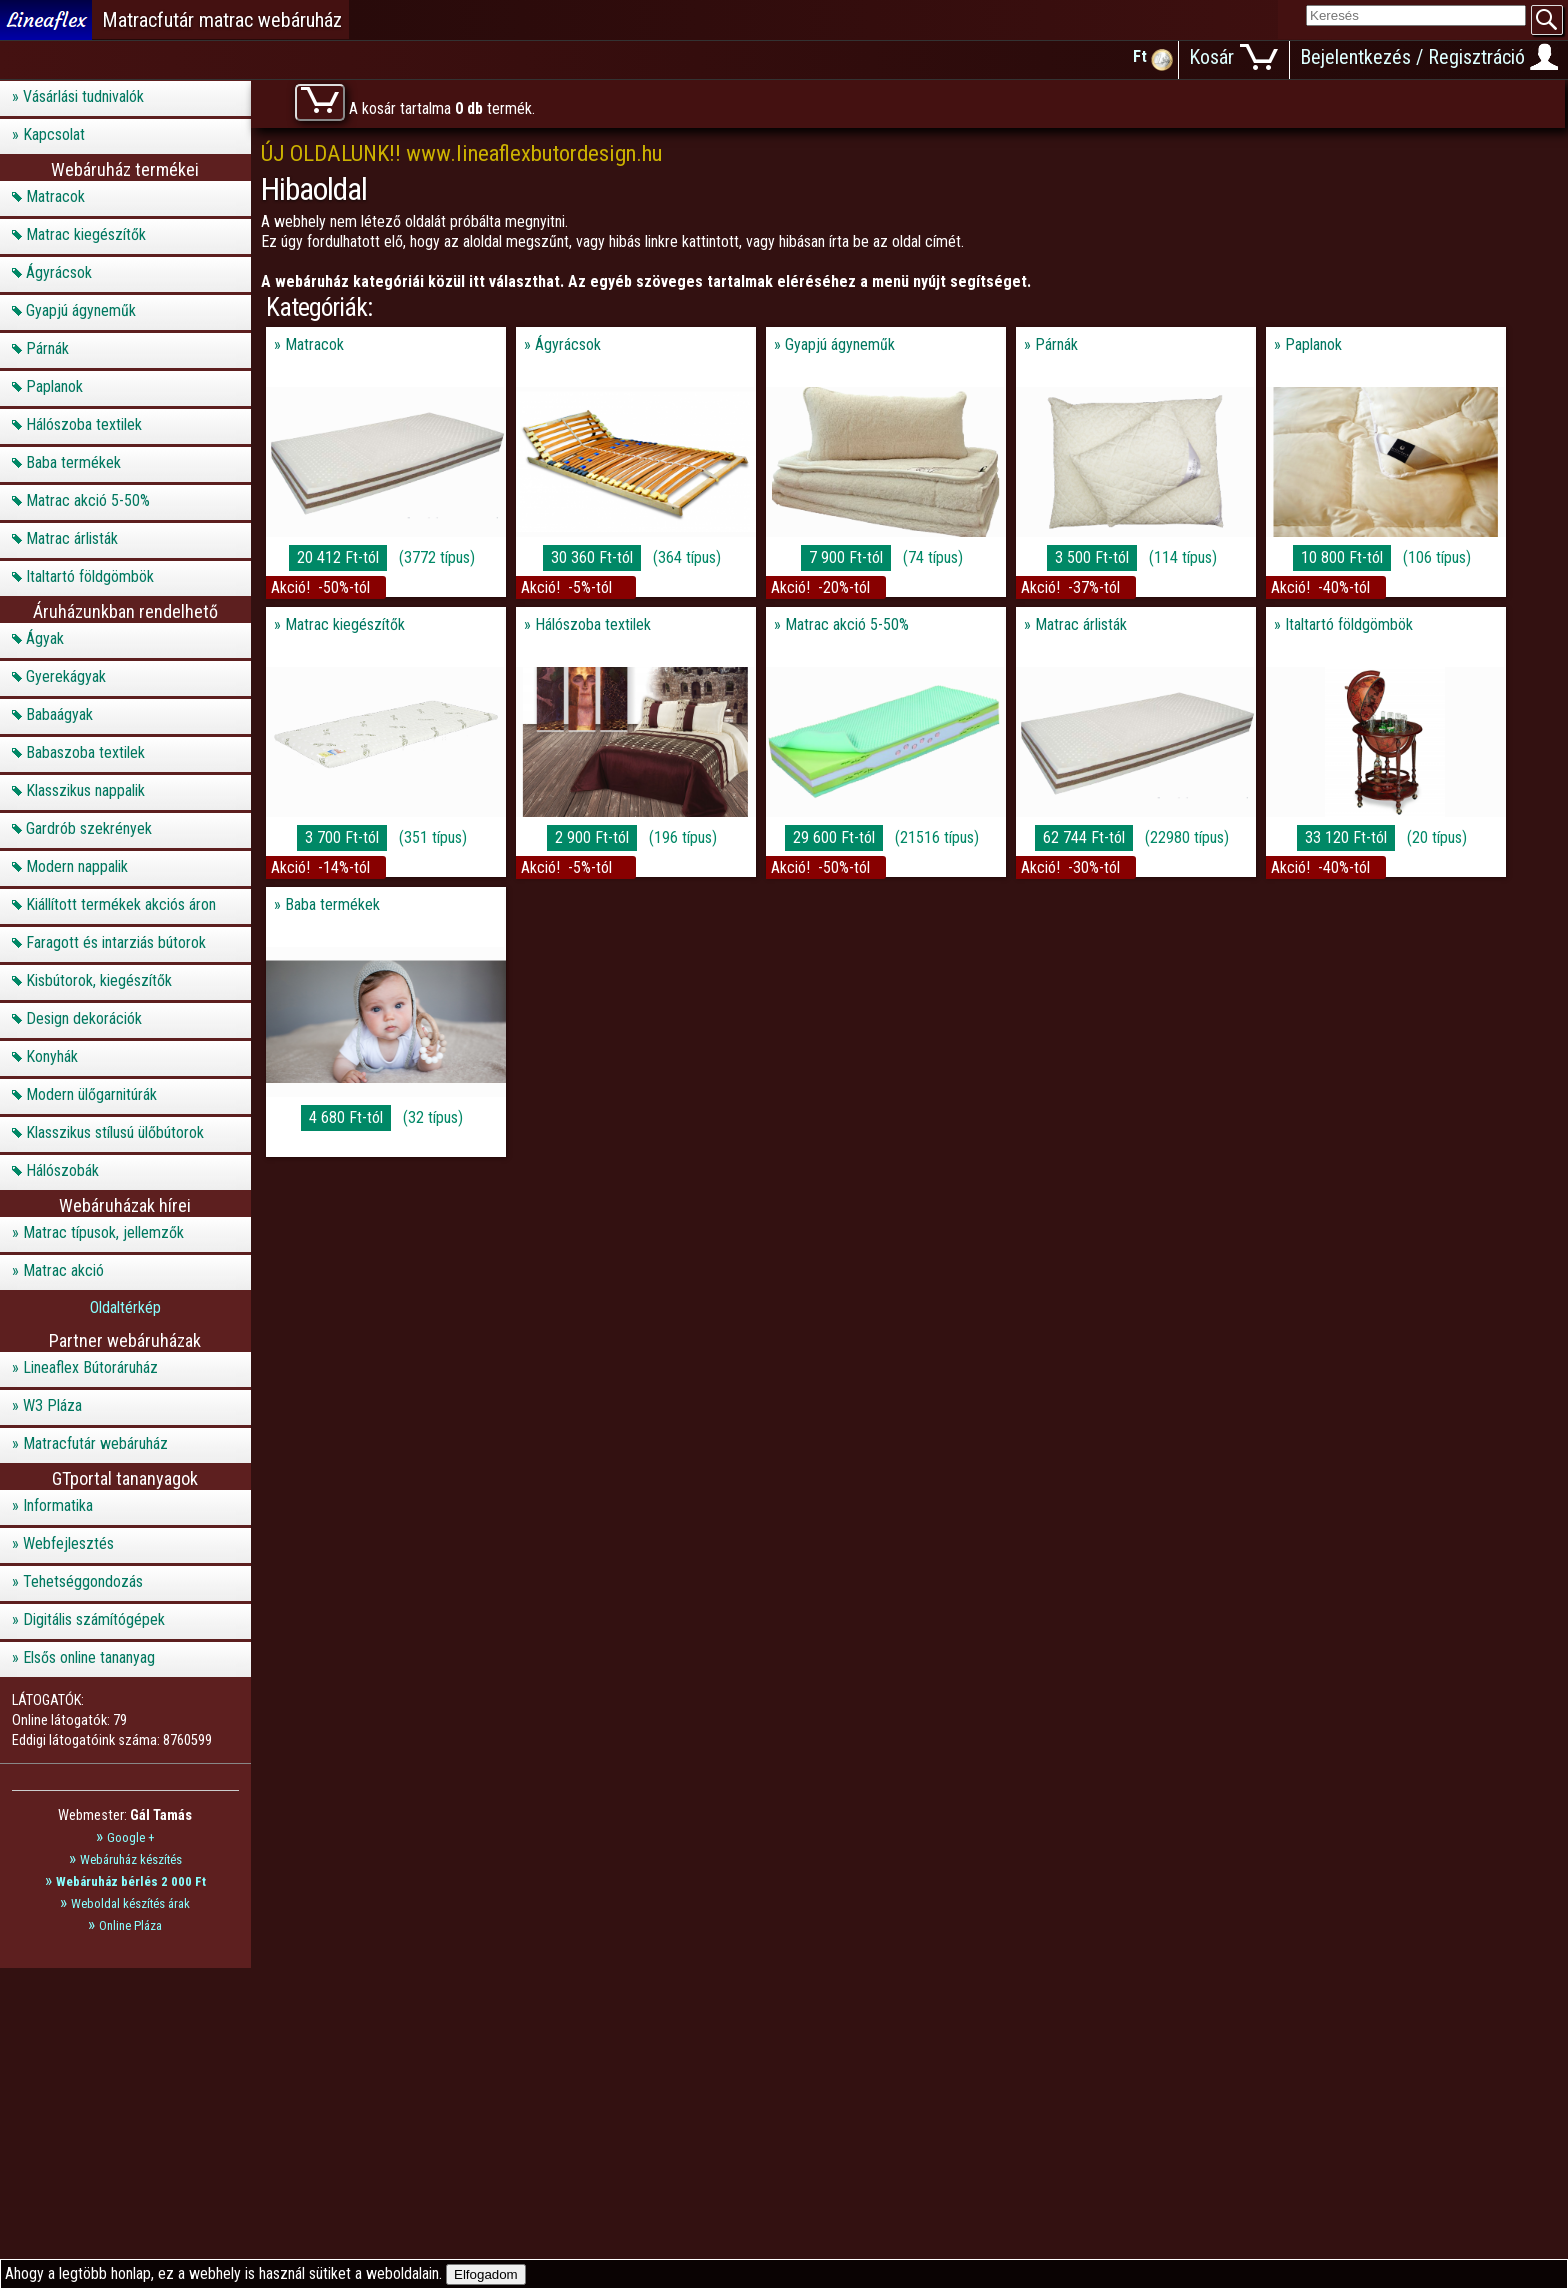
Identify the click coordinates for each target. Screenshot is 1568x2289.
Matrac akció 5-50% (88, 500)
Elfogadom (486, 2274)
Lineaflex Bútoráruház (90, 1367)
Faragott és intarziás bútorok (116, 942)
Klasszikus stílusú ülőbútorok (115, 1132)
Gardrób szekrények (89, 828)
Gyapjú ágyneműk (81, 310)
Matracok (55, 196)
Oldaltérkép (125, 1307)
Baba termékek (73, 462)
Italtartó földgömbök (90, 576)
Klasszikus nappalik (85, 790)
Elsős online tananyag (89, 1657)
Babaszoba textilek (85, 752)
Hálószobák (62, 1170)
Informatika (58, 1505)
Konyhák (52, 1056)
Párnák (47, 348)
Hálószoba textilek (84, 424)
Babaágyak (59, 714)
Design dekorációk (84, 1018)
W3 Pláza (52, 1405)
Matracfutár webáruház (95, 1443)
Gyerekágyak (66, 676)
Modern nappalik (77, 866)
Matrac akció (63, 1270)
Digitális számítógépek (94, 1619)
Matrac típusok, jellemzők (103, 1232)
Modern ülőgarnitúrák (91, 1094)
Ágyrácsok (59, 272)
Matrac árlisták (72, 538)
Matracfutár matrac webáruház (222, 20)
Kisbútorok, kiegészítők (99, 980)
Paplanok (54, 386)
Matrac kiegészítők (86, 234)
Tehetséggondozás (83, 1581)
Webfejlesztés (68, 1543)
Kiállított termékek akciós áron (121, 904)
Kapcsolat (54, 134)
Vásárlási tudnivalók (83, 96)
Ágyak (45, 638)
